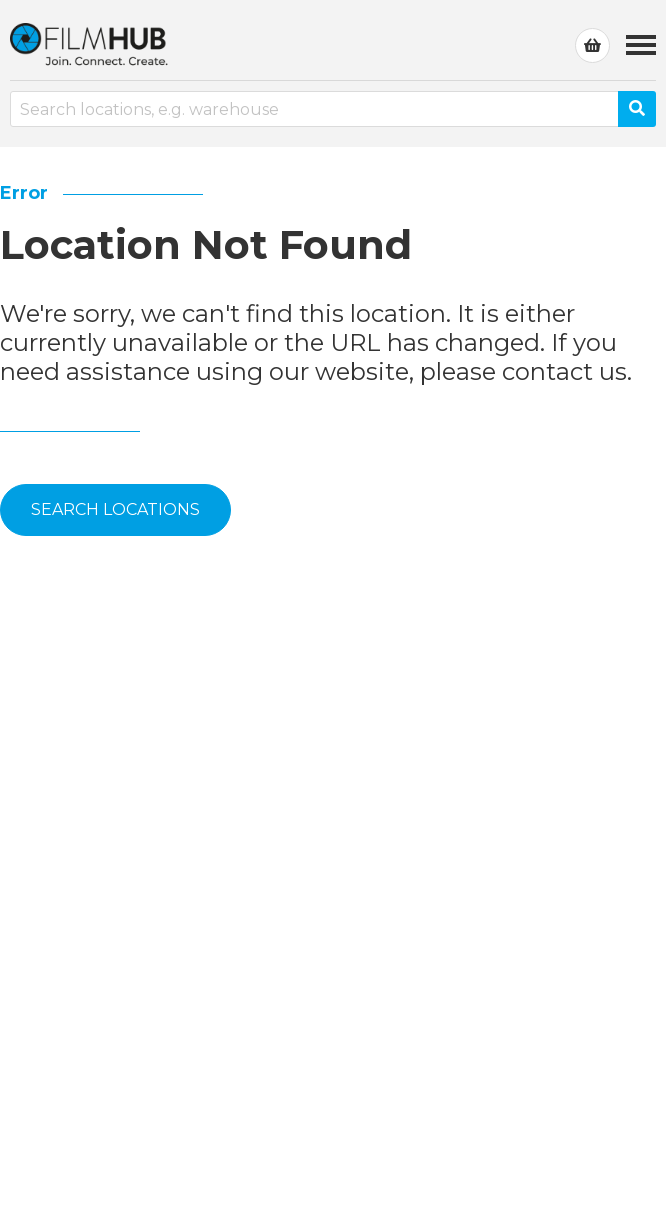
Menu (641, 34)
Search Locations (115, 509)
